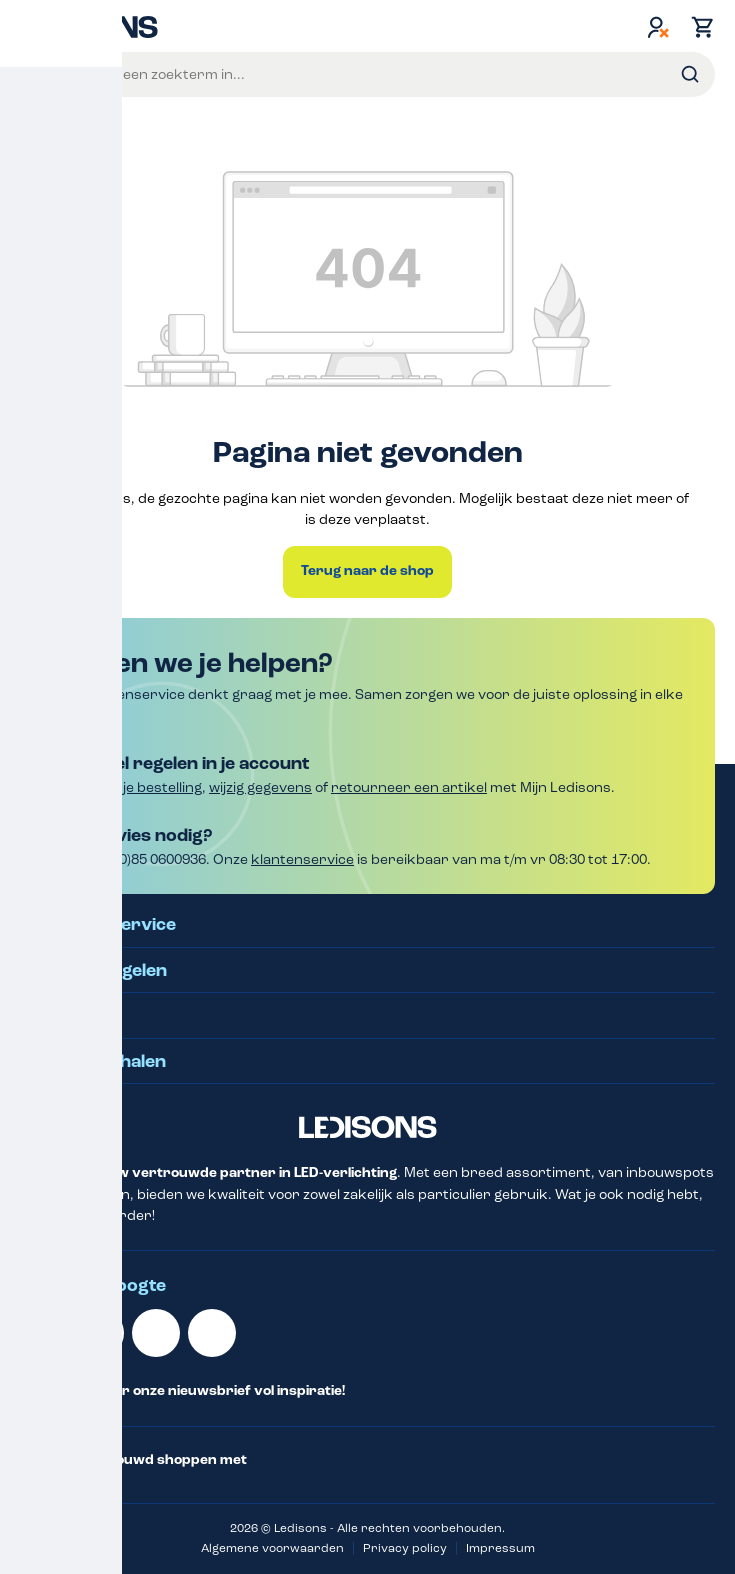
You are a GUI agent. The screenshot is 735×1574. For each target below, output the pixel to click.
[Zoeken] (690, 74)
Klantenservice (110, 925)
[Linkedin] (44, 1333)
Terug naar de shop (367, 571)
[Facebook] (156, 1333)
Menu (37, 73)
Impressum (500, 1548)
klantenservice (302, 859)
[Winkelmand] (698, 27)
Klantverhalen (105, 1062)
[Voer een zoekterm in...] (393, 74)
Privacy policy (405, 1548)
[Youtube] (100, 1333)
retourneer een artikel (409, 787)
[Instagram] (212, 1333)
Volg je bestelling (147, 787)
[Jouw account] (658, 27)
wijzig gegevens (260, 787)
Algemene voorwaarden (272, 1548)
